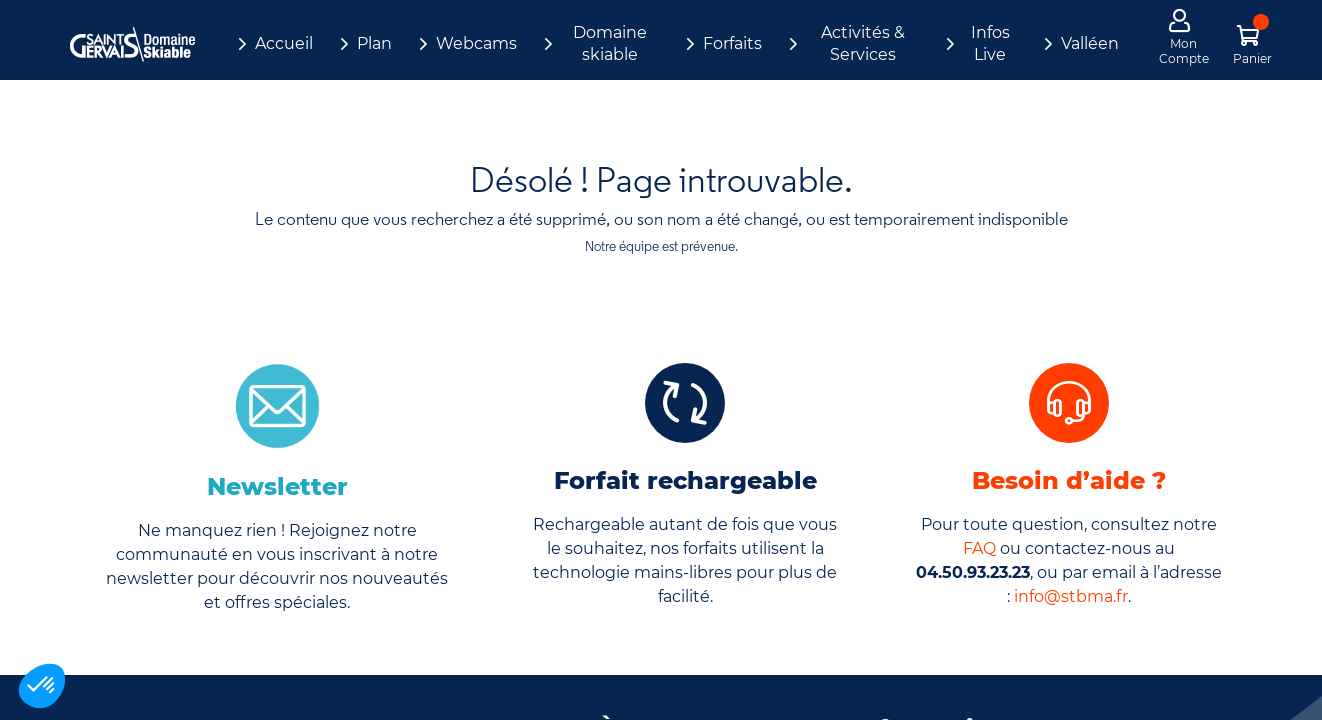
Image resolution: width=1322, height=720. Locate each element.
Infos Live (990, 43)
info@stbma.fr (1071, 596)
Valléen (1090, 43)
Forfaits (732, 43)
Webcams (476, 43)
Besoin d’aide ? (1069, 480)
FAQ (979, 548)
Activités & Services (863, 43)
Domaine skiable (610, 43)
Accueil (284, 43)
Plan (374, 43)
